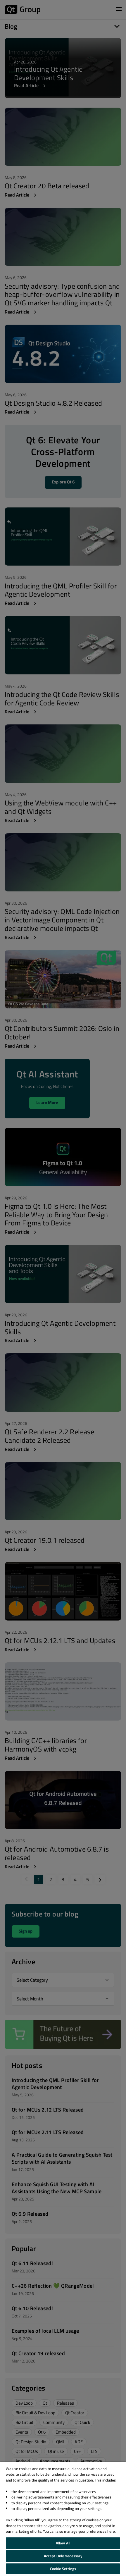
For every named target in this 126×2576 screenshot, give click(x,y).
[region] (63, 2519)
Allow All (63, 2543)
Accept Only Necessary (63, 2556)
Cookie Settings (63, 2569)
